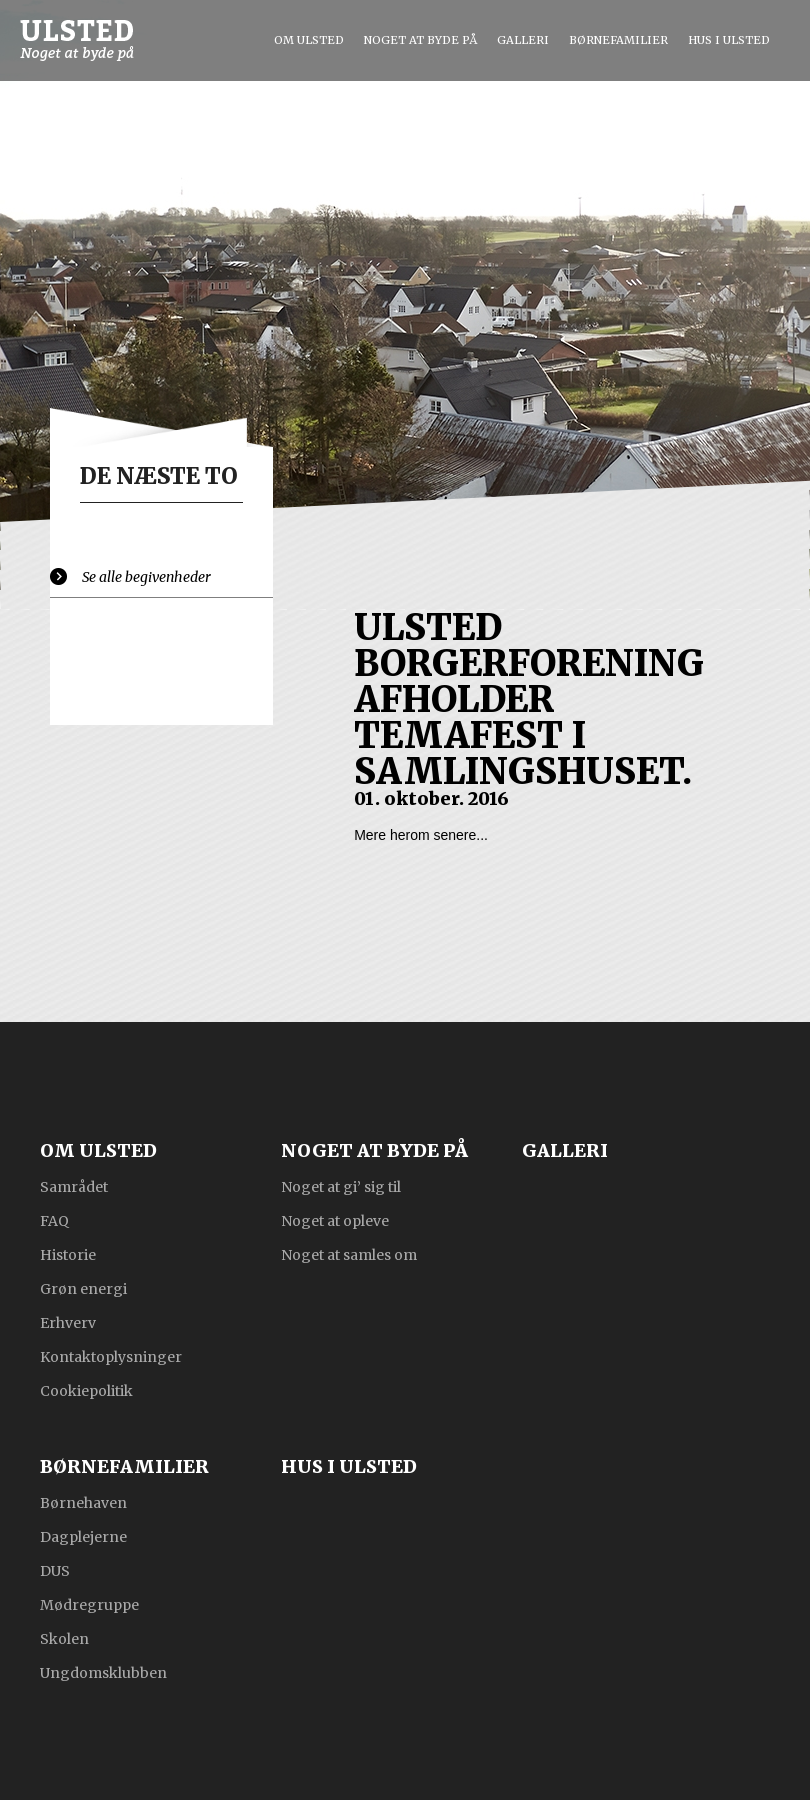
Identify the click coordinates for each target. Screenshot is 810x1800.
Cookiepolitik (86, 1390)
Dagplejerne (83, 1536)
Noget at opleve (335, 1220)
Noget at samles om (349, 1254)
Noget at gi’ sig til (341, 1186)
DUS (55, 1570)
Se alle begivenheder (146, 577)
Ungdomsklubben (103, 1672)
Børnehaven (83, 1502)
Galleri (523, 40)
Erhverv (68, 1322)
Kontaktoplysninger (111, 1356)
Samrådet (74, 1186)
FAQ (54, 1220)
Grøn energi (83, 1288)
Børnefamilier (618, 40)
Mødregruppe (89, 1604)
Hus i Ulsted (729, 40)
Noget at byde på (420, 40)
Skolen (64, 1638)
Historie (68, 1254)
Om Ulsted (309, 40)
